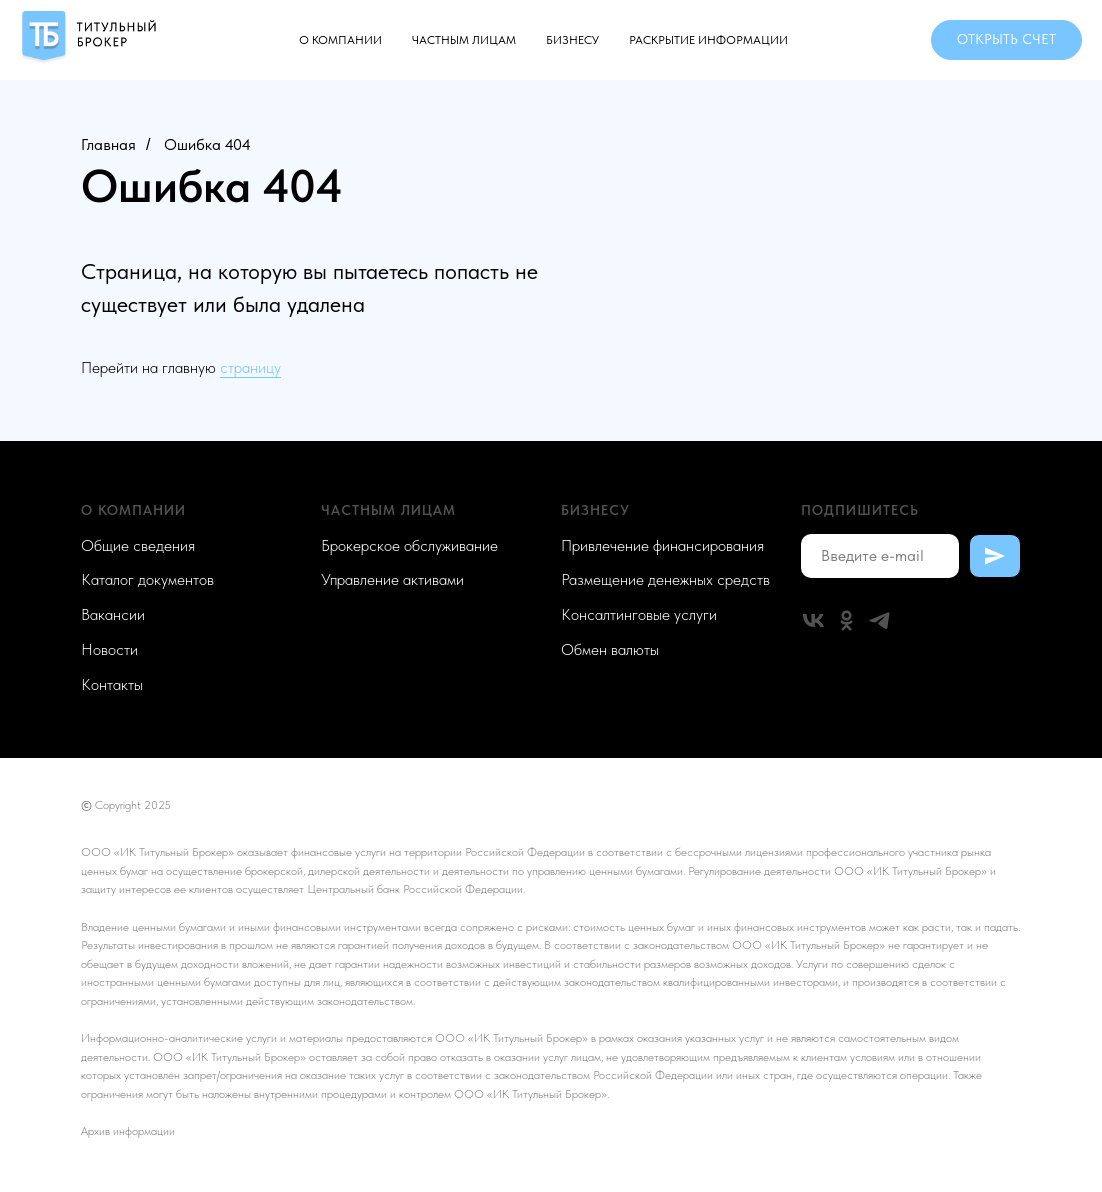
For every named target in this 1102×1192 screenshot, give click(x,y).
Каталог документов (147, 579)
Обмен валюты (610, 649)
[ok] (846, 620)
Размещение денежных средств (665, 579)
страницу (250, 367)
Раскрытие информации (708, 40)
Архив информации (128, 1131)
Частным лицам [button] (464, 40)
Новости (109, 649)
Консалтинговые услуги (639, 614)
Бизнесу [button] (572, 40)
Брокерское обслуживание (409, 545)
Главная (108, 144)
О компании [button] (340, 40)
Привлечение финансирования (662, 545)
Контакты (112, 684)
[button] (1006, 40)
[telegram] (879, 620)
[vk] (813, 620)
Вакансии (113, 614)
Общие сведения (138, 545)
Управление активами (392, 579)
